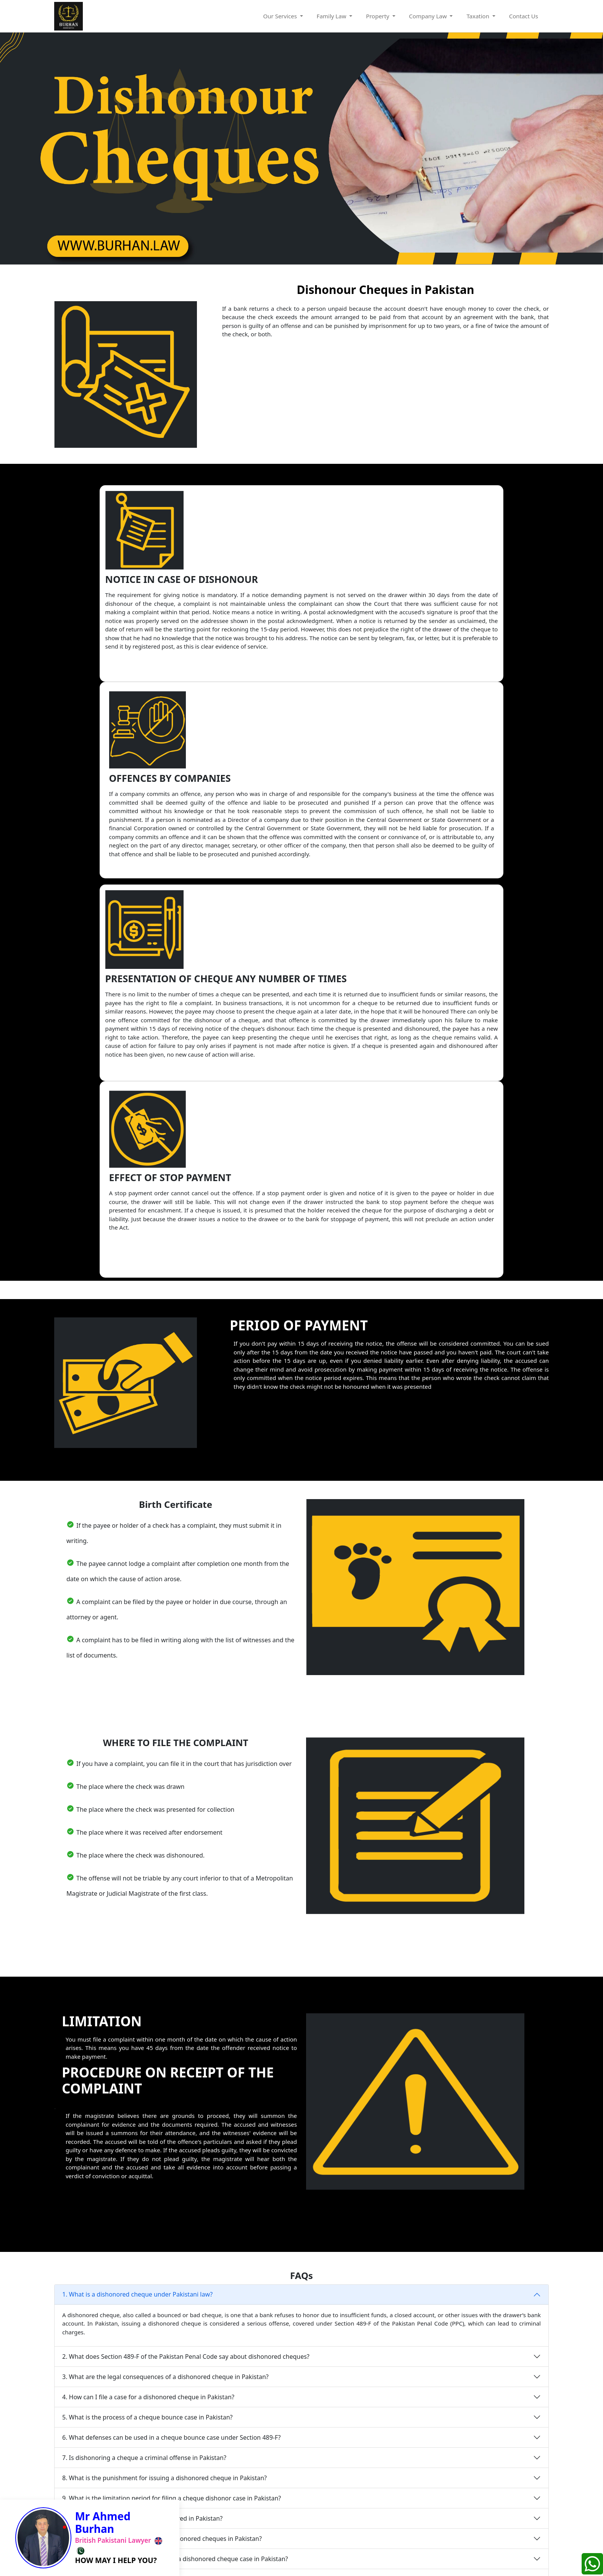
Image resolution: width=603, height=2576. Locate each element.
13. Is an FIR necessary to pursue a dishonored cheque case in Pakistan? (165, 2186)
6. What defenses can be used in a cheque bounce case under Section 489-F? (171, 2044)
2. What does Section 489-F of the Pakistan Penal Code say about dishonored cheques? (186, 1963)
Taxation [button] (478, 16)
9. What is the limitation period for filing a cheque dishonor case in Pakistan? (171, 2105)
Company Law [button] (428, 16)
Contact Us (525, 15)
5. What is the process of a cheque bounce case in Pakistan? (147, 2024)
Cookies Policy (317, 2560)
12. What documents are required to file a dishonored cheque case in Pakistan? (175, 2165)
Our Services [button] (280, 16)
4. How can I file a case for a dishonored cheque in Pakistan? (148, 2004)
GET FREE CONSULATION (490, 2493)
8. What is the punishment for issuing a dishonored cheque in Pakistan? (164, 2084)
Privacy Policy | (272, 2560)
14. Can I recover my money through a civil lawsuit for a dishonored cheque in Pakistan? (187, 2206)
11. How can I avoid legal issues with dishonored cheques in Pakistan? (162, 2145)
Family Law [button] (332, 16)
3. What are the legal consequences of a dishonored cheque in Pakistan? (165, 1983)
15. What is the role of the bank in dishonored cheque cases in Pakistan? (165, 2226)
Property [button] (378, 16)
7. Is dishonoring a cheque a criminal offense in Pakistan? (144, 2064)
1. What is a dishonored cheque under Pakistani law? (137, 1901)
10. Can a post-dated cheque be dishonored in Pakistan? (142, 2125)
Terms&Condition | (222, 2560)
